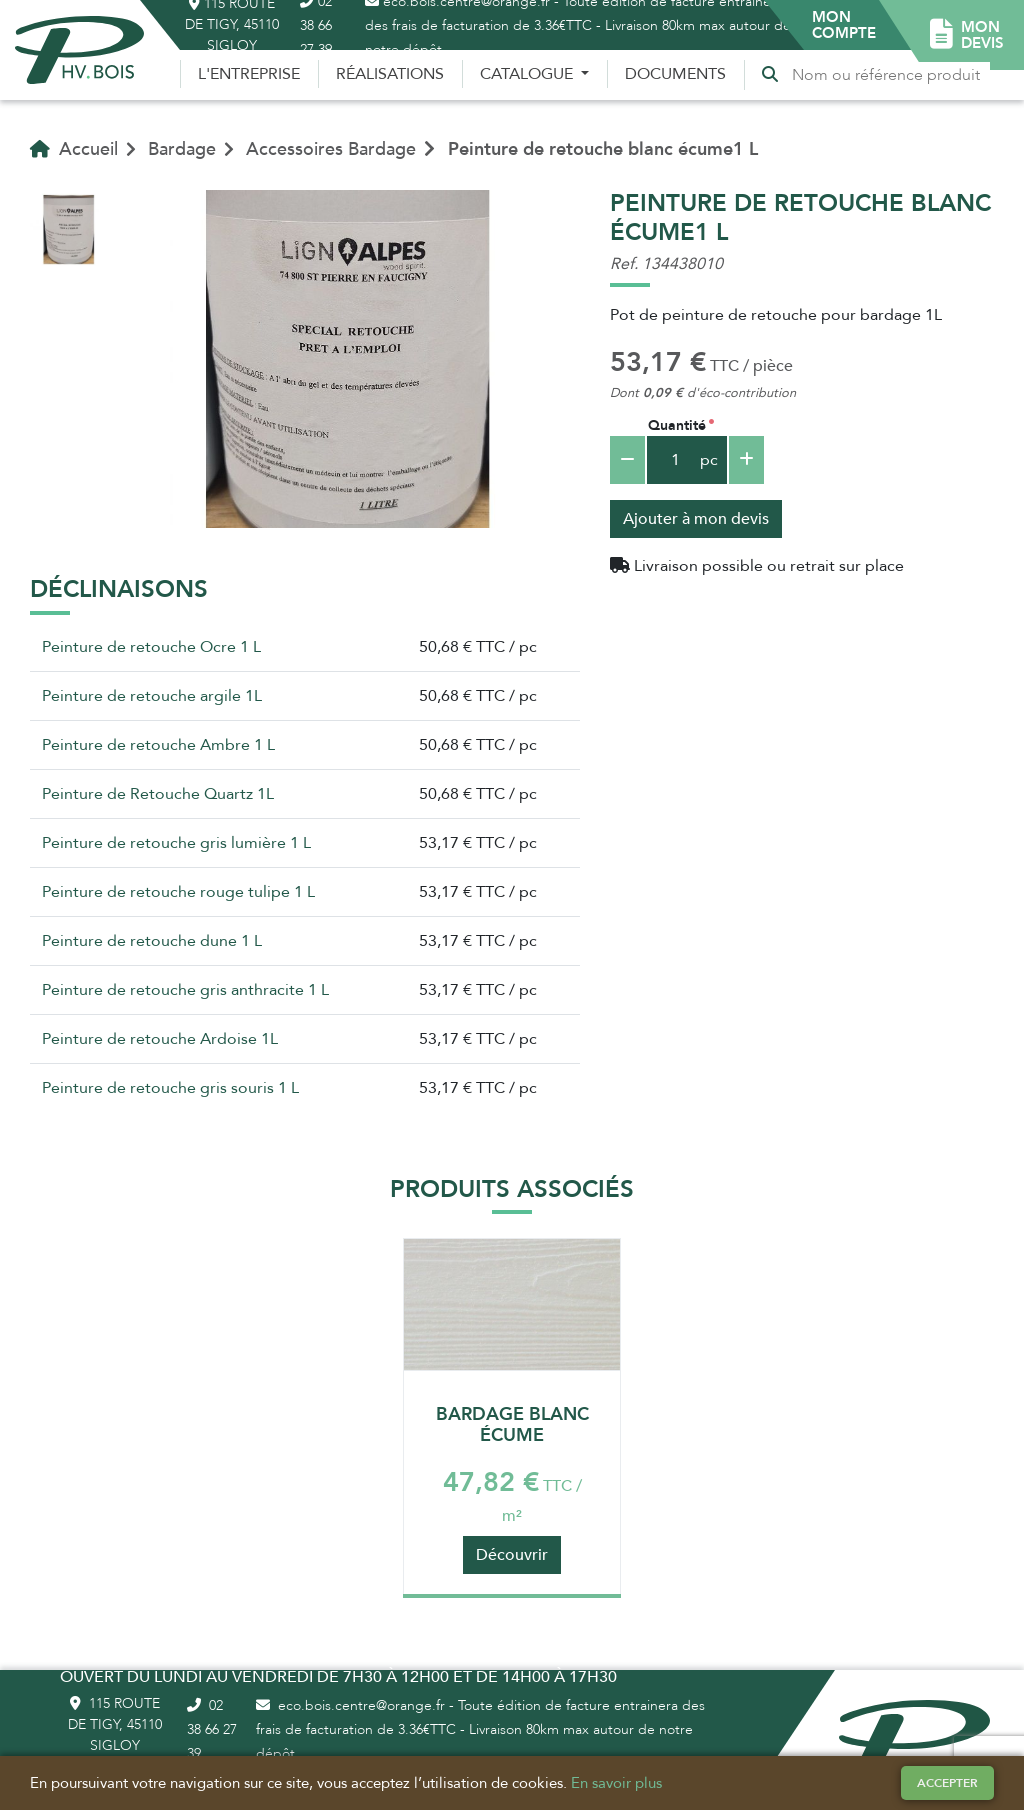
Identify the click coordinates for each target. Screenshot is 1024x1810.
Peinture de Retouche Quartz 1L (158, 794)
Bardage (182, 149)
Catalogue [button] (528, 74)
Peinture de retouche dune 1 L (152, 941)
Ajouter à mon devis (696, 519)
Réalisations (390, 74)
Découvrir (512, 1555)
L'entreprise (249, 74)
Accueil (74, 149)
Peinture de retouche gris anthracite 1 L (185, 990)
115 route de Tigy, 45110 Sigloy (115, 1724)
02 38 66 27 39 (212, 1729)
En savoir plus (616, 1783)
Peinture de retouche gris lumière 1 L (176, 843)
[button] (844, 25)
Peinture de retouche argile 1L (152, 696)
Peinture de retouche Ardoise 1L (160, 1039)
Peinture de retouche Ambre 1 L (158, 745)
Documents (675, 74)
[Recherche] (890, 75)
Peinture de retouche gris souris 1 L (170, 1088)
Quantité (677, 425)
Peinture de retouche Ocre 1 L (151, 647)
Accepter (947, 1783)
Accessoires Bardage (331, 149)
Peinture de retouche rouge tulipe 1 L (178, 892)
